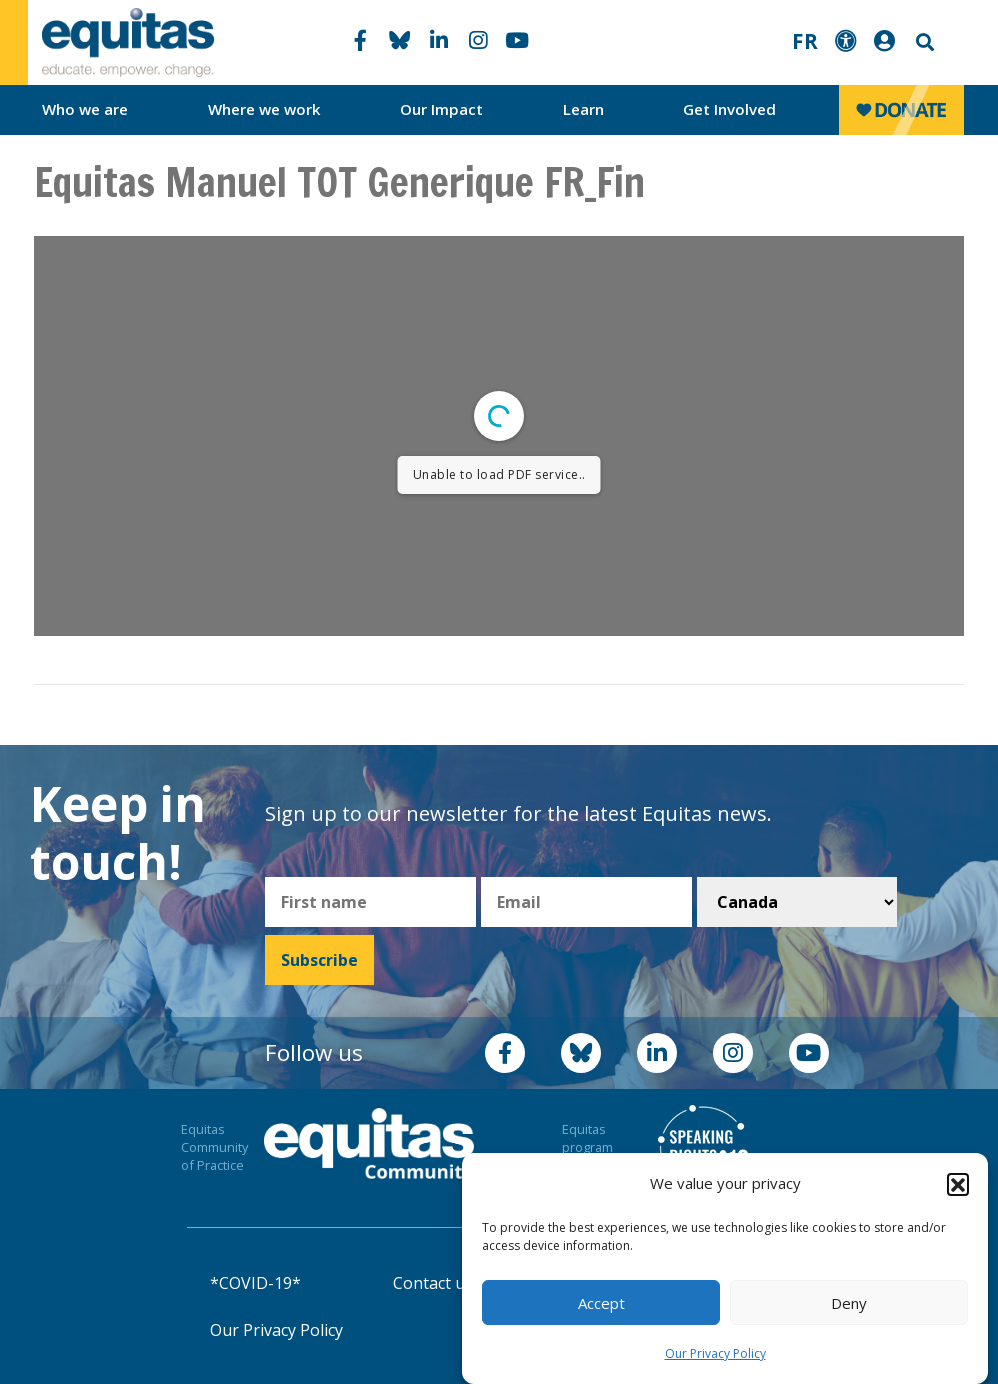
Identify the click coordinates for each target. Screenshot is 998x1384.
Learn (583, 109)
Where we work (264, 109)
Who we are (85, 109)
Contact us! (434, 1283)
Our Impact (441, 109)
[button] (958, 1184)
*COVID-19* (255, 1283)
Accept (601, 1303)
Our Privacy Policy (715, 1353)
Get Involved (729, 109)
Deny (849, 1303)
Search (923, 42)
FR (805, 41)
